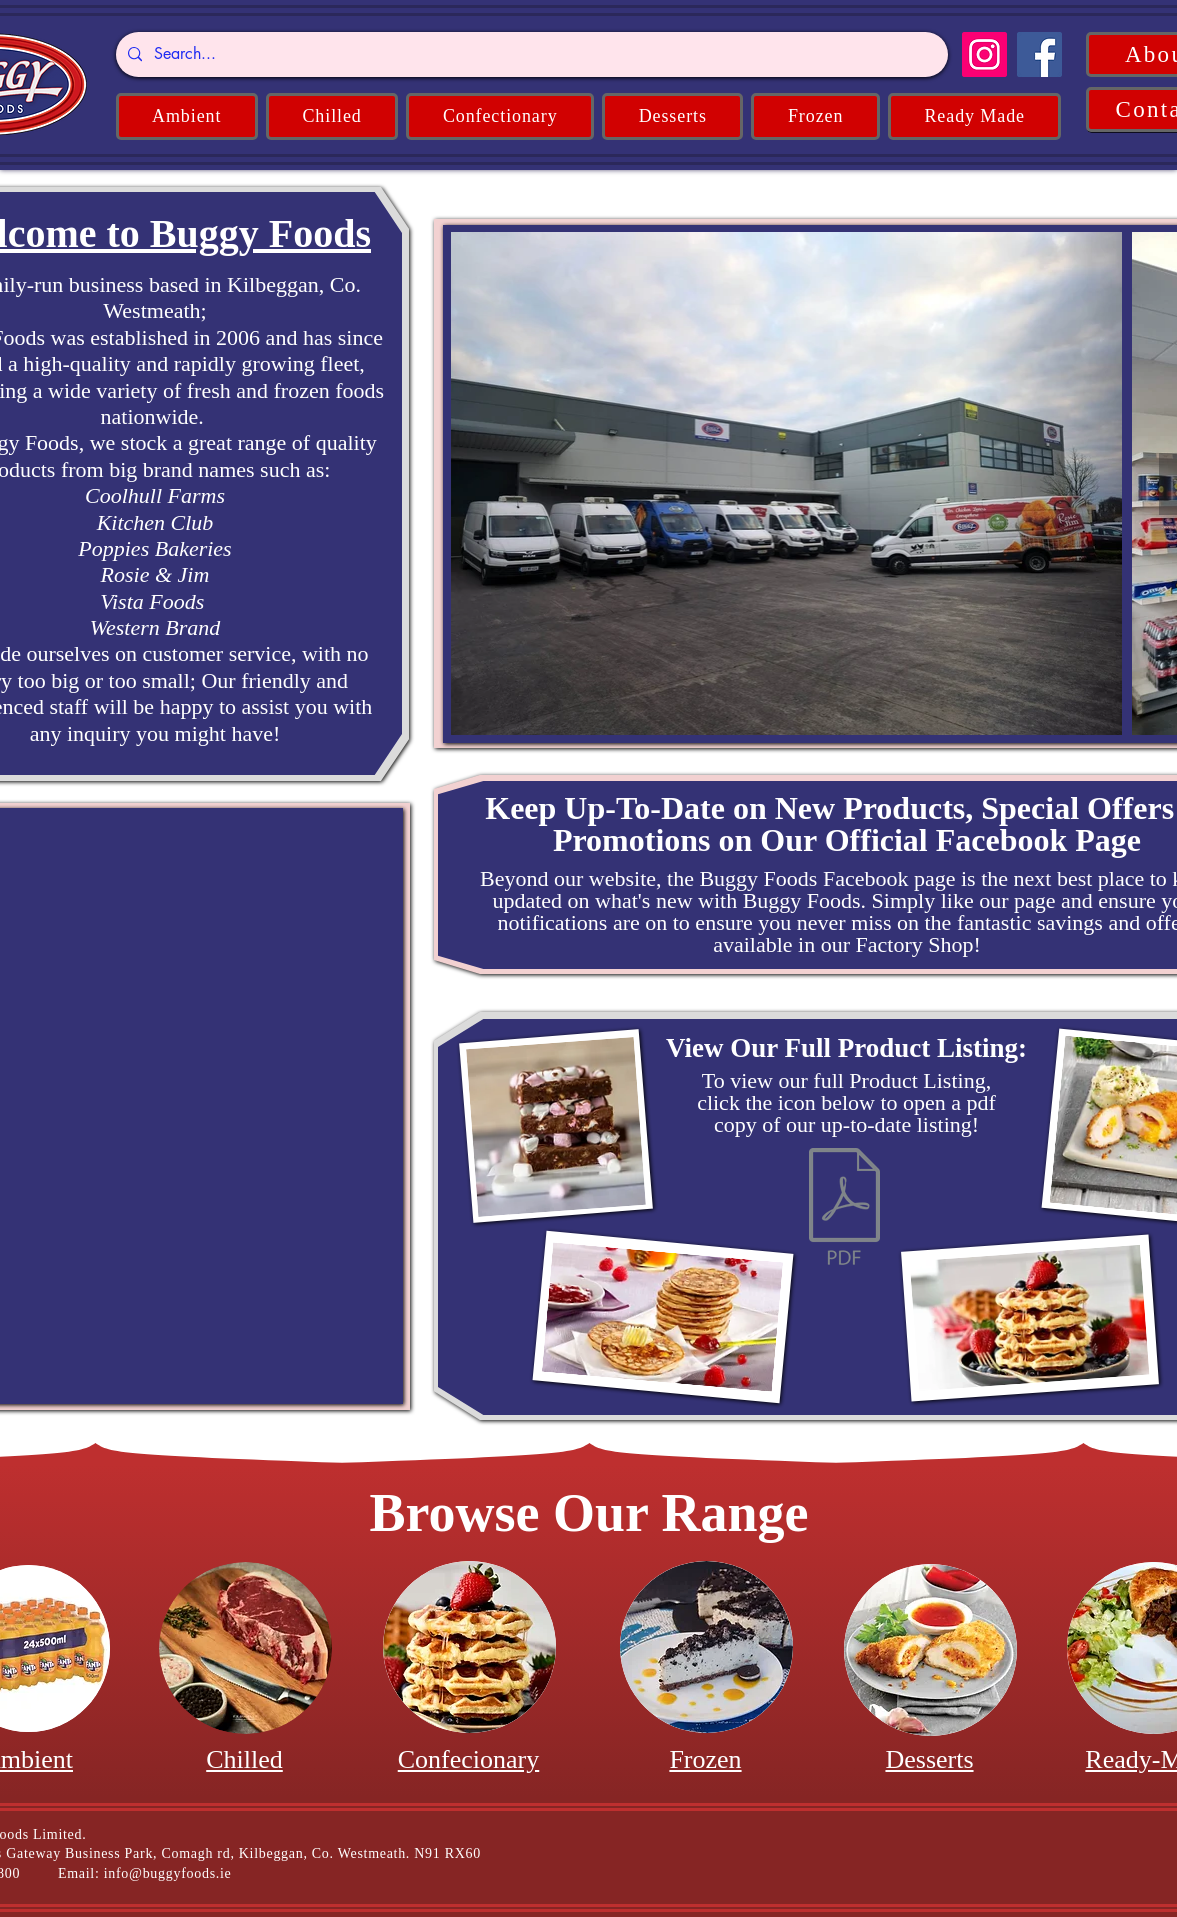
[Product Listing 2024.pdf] (845, 1209)
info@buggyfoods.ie (168, 1873)
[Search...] (530, 54)
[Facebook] (1039, 54)
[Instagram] (984, 54)
